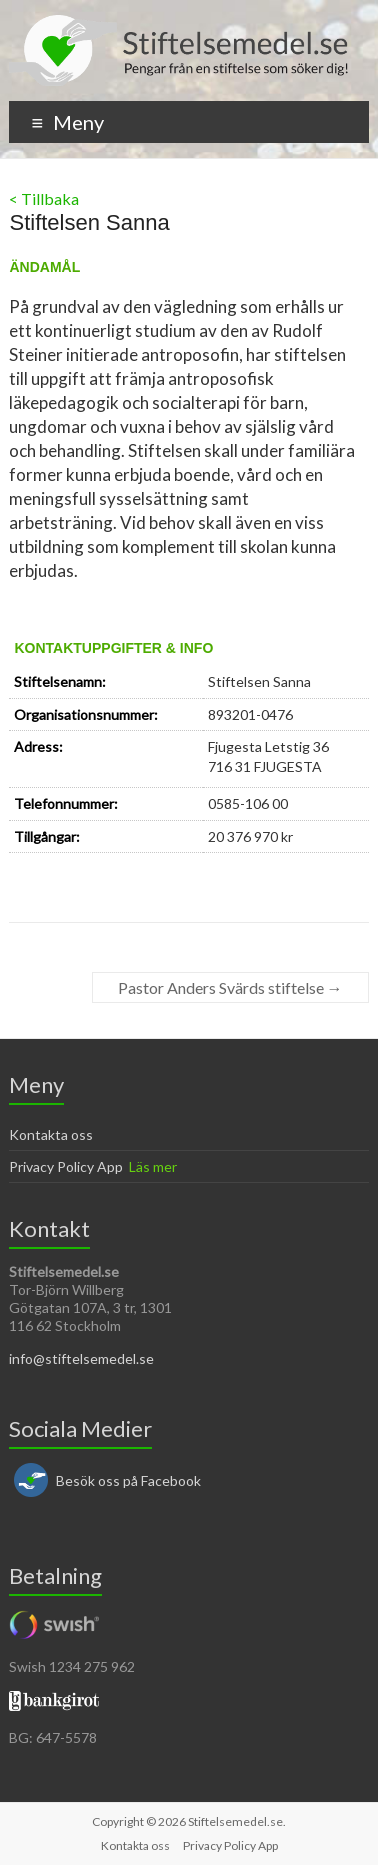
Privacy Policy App (66, 1166)
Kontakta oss (51, 1134)
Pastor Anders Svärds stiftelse (230, 987)
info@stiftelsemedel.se (81, 1358)
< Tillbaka (44, 198)
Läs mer (153, 1166)
